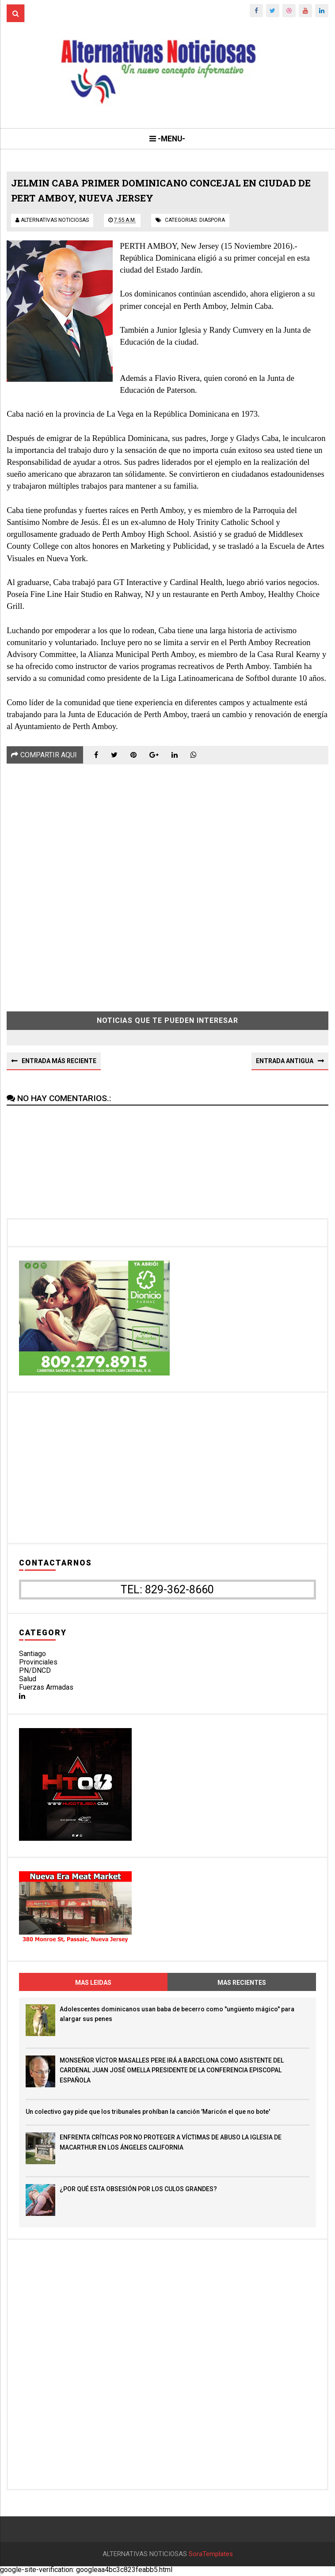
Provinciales (38, 1662)
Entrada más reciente (59, 1061)
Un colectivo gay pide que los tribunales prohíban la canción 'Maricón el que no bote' (148, 2112)
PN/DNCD (35, 1671)
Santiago (32, 1654)
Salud (27, 1680)
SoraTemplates (211, 2556)
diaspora (212, 221)
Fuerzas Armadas (46, 1688)
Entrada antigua (284, 1061)
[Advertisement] (167, 882)
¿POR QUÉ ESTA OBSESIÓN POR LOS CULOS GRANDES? (138, 2189)
